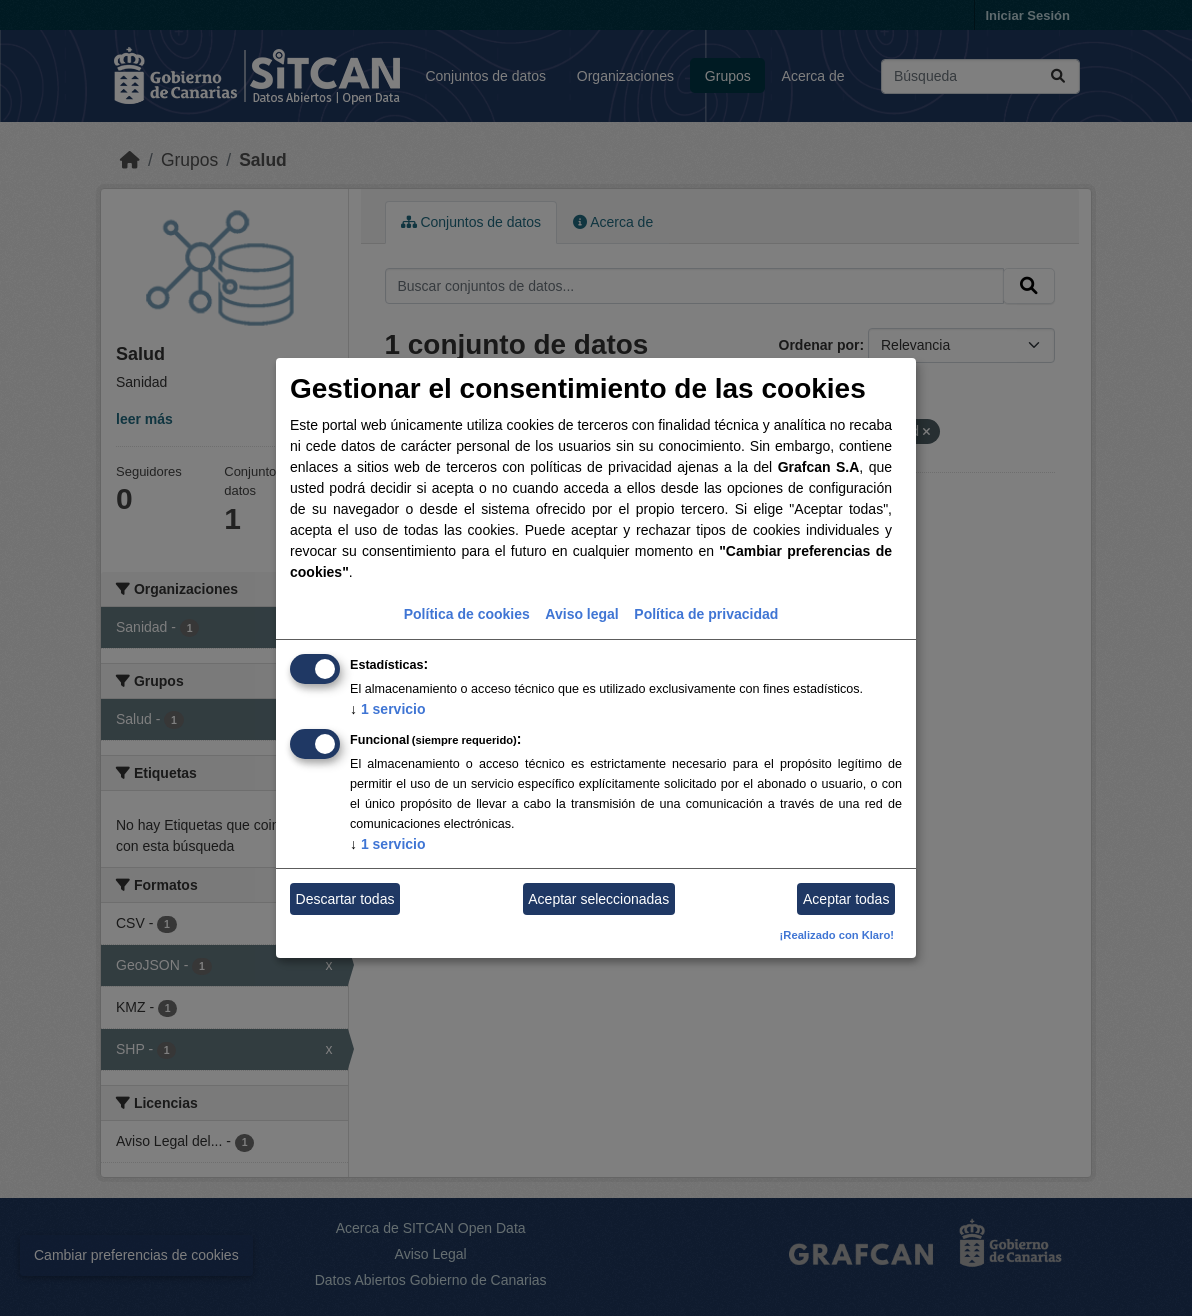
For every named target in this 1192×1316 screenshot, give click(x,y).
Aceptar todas (846, 899)
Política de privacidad (706, 614)
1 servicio (388, 709)
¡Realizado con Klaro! (837, 935)
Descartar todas (345, 899)
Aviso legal (581, 614)
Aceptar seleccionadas (598, 899)
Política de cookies (467, 614)
